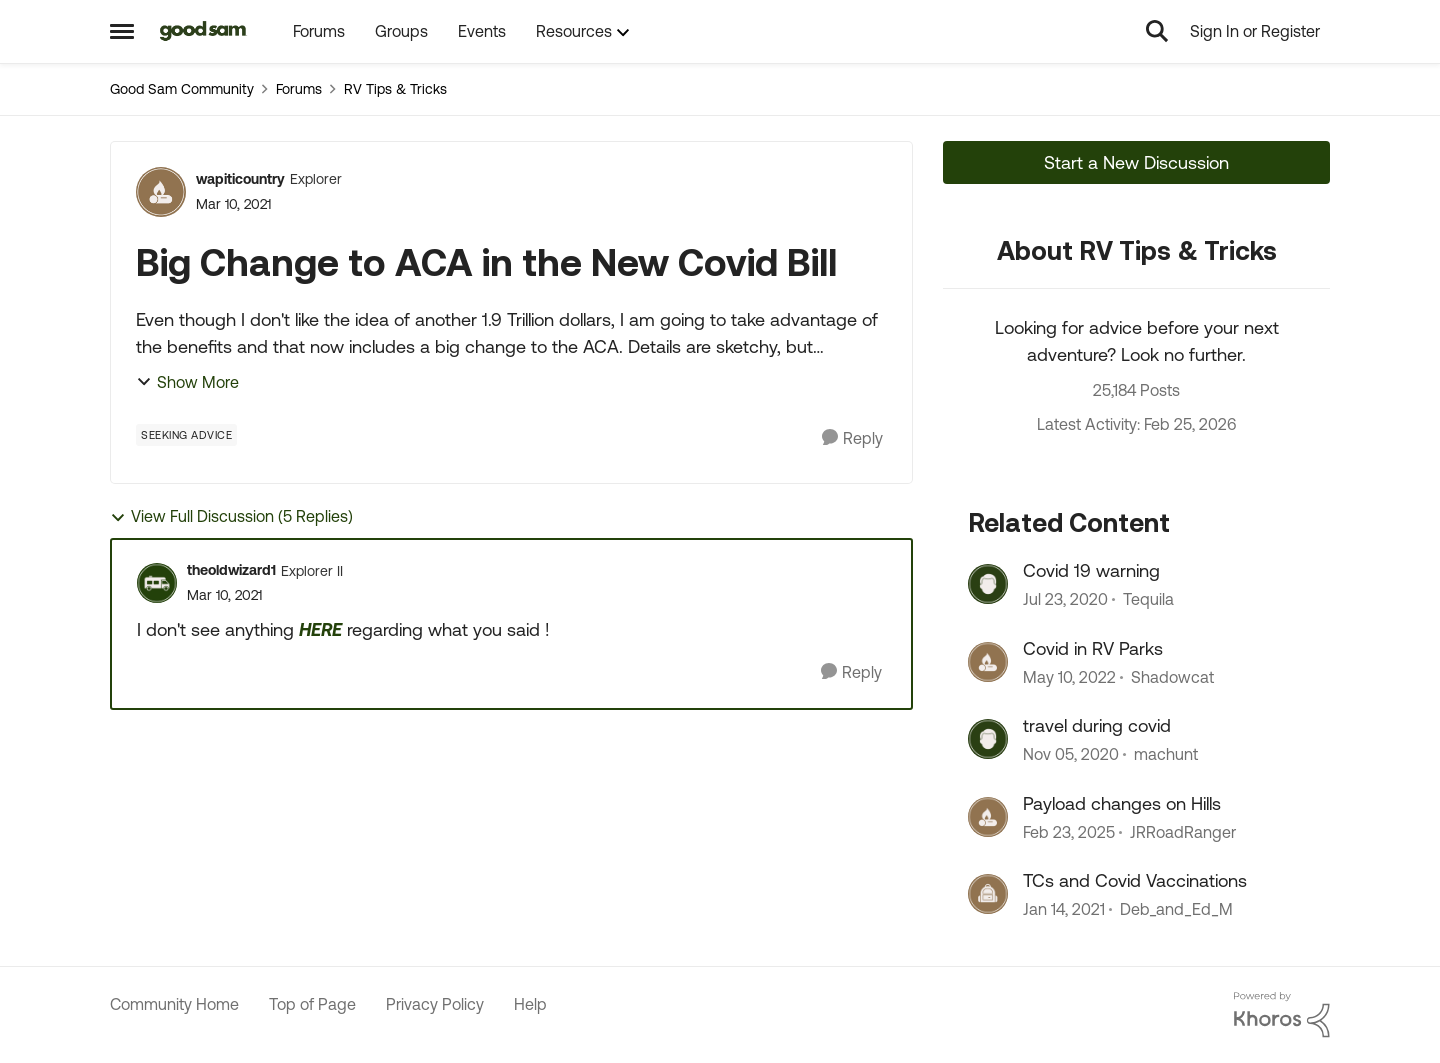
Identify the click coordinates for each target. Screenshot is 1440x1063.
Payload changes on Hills (1122, 803)
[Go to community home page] (203, 31)
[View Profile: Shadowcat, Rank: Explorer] (988, 662)
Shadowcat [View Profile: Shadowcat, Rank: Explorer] (1172, 677)
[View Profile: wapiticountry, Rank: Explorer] (161, 192)
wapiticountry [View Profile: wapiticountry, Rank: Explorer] (240, 179)
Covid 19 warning (1091, 570)
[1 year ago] (1069, 832)
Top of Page (312, 1004)
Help (530, 1004)
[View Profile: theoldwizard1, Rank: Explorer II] (157, 583)
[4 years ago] (1069, 677)
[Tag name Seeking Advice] (186, 435)
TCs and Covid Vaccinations (1135, 880)
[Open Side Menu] (122, 31)
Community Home (174, 1004)
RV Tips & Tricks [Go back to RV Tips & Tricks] (395, 89)
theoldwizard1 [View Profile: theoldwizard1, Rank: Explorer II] (231, 570)
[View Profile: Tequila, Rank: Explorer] (988, 584)
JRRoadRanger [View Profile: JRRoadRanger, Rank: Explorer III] (1183, 832)
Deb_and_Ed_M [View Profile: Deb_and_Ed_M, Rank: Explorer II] (1176, 909)
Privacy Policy (435, 1004)
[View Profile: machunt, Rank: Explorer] (988, 739)
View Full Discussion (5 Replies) (231, 516)
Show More (187, 382)
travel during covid (1097, 725)
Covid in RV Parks (1093, 648)
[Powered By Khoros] (1282, 1015)
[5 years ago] (1071, 755)
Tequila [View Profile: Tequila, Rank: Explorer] (1148, 600)
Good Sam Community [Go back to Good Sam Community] (182, 89)
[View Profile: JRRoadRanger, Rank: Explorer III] (988, 817)
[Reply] (852, 438)
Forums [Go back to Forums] (299, 89)
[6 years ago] (1065, 600)
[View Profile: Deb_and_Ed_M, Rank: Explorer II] (988, 894)
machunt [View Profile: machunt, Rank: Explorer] (1166, 755)
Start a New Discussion (1136, 162)
